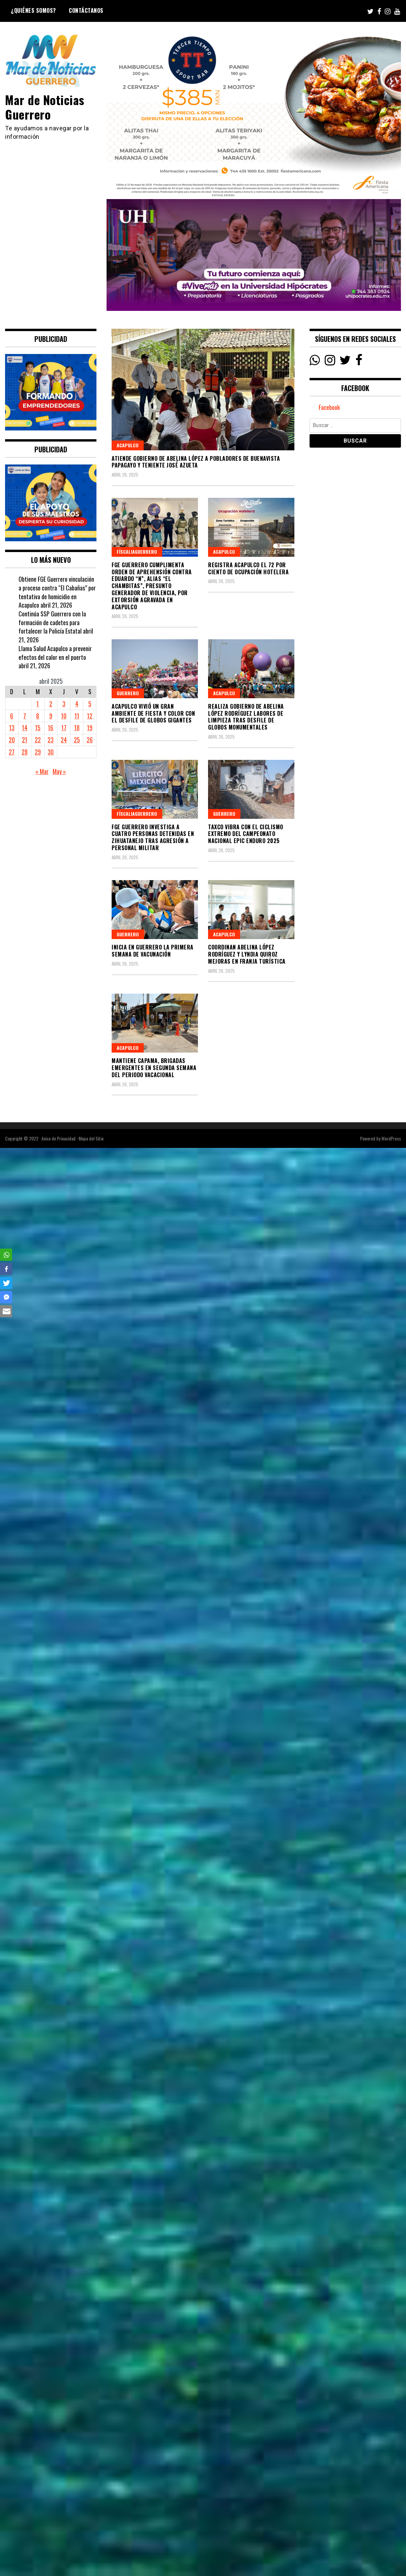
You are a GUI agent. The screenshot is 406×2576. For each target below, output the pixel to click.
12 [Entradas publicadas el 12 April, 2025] (89, 715)
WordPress (391, 1138)
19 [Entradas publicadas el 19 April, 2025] (89, 727)
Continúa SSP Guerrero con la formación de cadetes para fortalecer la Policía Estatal (52, 622)
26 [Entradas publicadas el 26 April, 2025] (90, 739)
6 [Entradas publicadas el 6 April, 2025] (11, 715)
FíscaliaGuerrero (137, 551)
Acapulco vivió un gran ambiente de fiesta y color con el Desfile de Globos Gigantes (153, 713)
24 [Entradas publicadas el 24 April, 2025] (64, 739)
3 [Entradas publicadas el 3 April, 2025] (63, 703)
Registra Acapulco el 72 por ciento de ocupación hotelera (248, 568)
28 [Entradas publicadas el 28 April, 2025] (25, 751)
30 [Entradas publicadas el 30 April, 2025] (51, 751)
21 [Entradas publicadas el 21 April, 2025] (24, 739)
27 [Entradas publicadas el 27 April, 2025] (11, 751)
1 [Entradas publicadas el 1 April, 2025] (37, 703)
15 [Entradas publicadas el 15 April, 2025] (37, 727)
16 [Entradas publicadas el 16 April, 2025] (50, 727)
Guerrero (128, 693)
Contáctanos (86, 10)
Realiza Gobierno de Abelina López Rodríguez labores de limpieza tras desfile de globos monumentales (246, 716)
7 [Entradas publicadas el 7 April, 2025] (24, 715)
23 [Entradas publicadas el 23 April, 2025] (51, 739)
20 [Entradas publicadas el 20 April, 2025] (12, 739)
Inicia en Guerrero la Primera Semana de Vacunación (153, 950)
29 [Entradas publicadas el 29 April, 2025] (38, 751)
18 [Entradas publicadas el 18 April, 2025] (77, 727)
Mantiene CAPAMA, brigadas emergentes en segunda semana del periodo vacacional (154, 1068)
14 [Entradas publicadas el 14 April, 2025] (24, 727)
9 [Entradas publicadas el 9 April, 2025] (50, 715)
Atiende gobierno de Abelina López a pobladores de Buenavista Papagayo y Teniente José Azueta (196, 462)
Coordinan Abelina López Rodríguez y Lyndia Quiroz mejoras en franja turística (247, 954)
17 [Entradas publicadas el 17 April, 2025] (63, 727)
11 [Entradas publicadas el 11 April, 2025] (77, 715)
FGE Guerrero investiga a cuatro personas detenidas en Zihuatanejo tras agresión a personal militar (153, 837)
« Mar (42, 771)
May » (59, 771)
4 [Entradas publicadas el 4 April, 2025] (76, 703)
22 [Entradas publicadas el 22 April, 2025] (38, 739)
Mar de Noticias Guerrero (44, 107)
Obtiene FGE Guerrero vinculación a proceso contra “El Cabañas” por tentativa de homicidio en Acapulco (57, 592)
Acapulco (128, 445)
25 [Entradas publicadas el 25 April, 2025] (77, 739)
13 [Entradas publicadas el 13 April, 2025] (11, 727)
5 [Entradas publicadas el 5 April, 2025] (89, 703)
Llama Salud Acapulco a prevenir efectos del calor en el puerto (55, 653)
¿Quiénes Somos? (33, 10)
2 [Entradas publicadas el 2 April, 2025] (50, 703)
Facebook (329, 407)
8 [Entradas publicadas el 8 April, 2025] (37, 715)
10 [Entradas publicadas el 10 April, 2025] (63, 715)
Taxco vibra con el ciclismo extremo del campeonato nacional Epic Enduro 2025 (245, 834)
